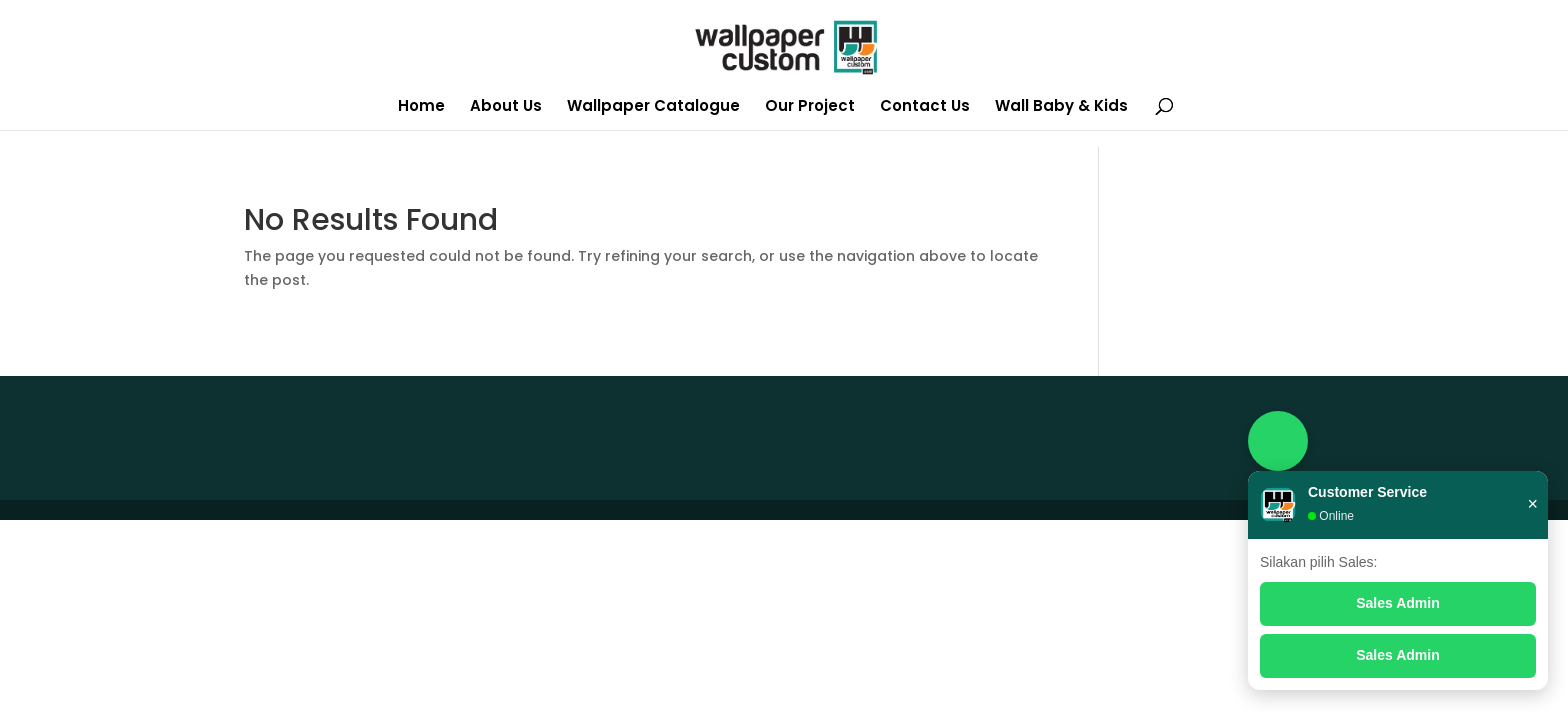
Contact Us (925, 107)
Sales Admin (1398, 603)
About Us (506, 107)
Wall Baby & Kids (1061, 107)
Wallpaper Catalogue (653, 107)
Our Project (810, 107)
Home (421, 107)
